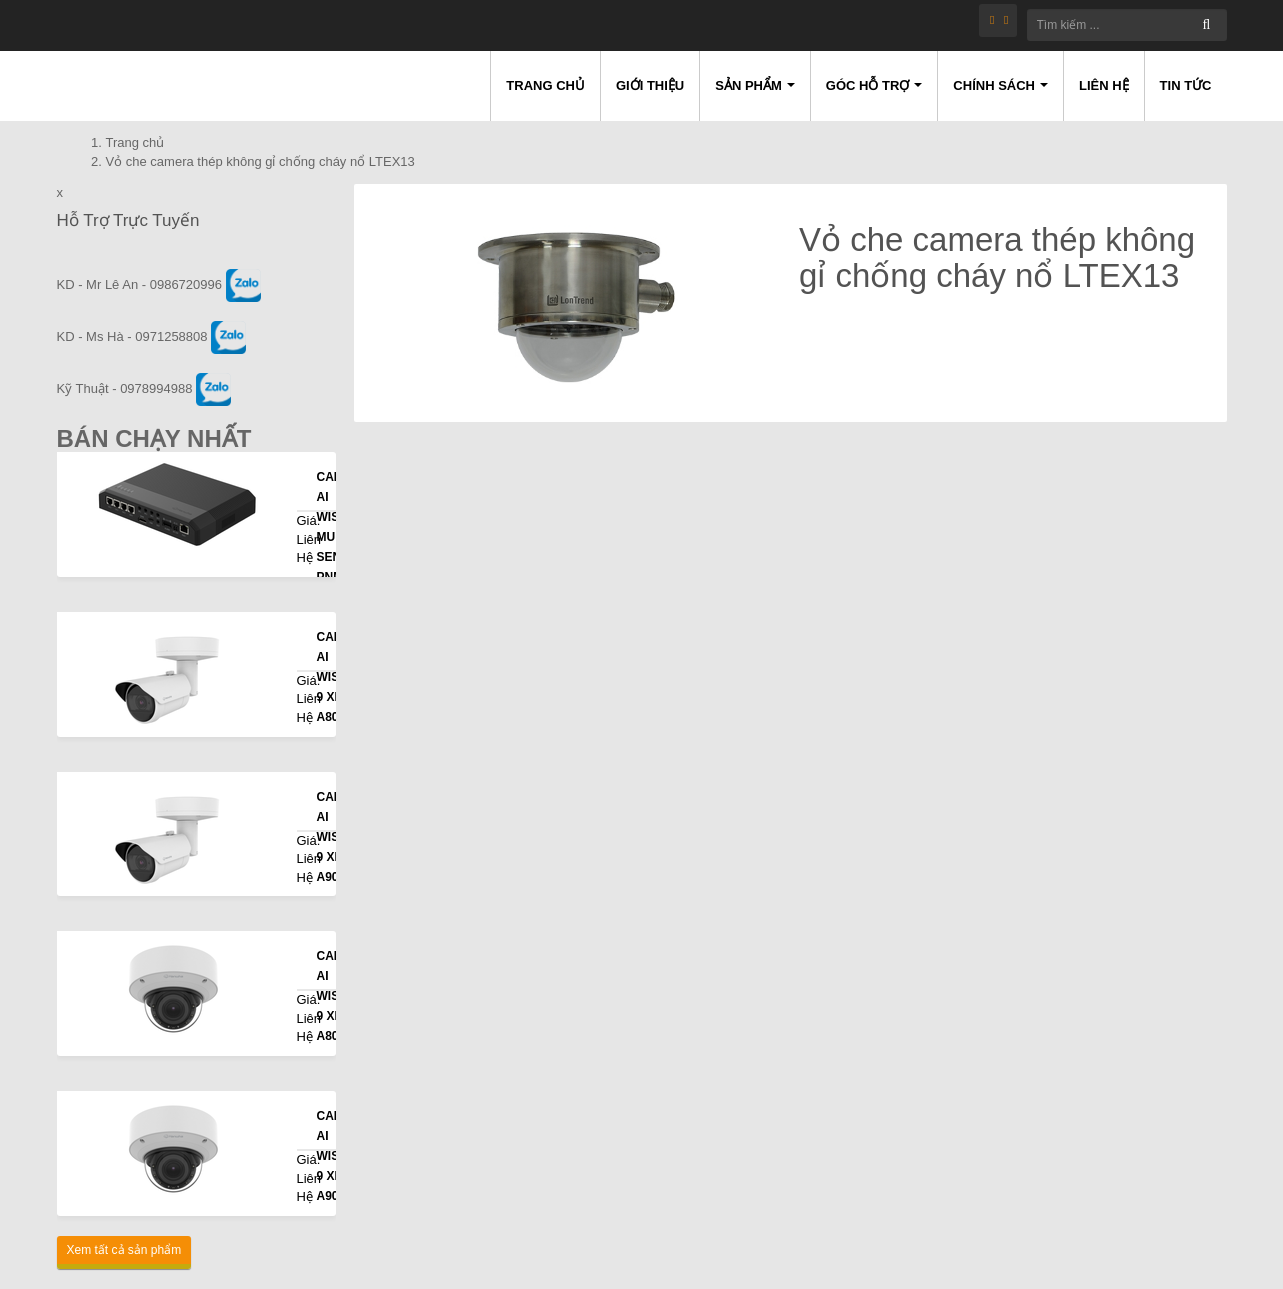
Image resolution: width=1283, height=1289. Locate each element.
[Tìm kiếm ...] (1127, 25)
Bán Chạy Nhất (154, 438)
